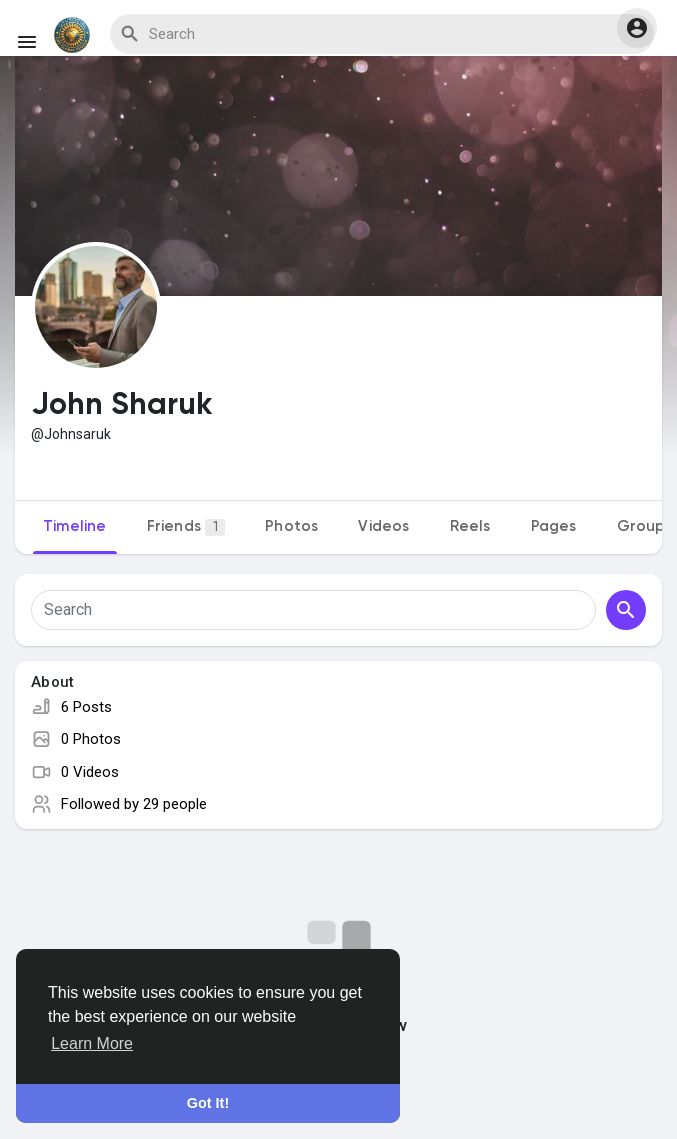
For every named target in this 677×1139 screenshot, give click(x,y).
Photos (291, 526)
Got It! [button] (208, 1103)
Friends (186, 527)
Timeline (75, 526)
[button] (637, 28)
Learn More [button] (92, 1043)
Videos (383, 526)
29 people (175, 804)
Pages (554, 526)
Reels (470, 526)
